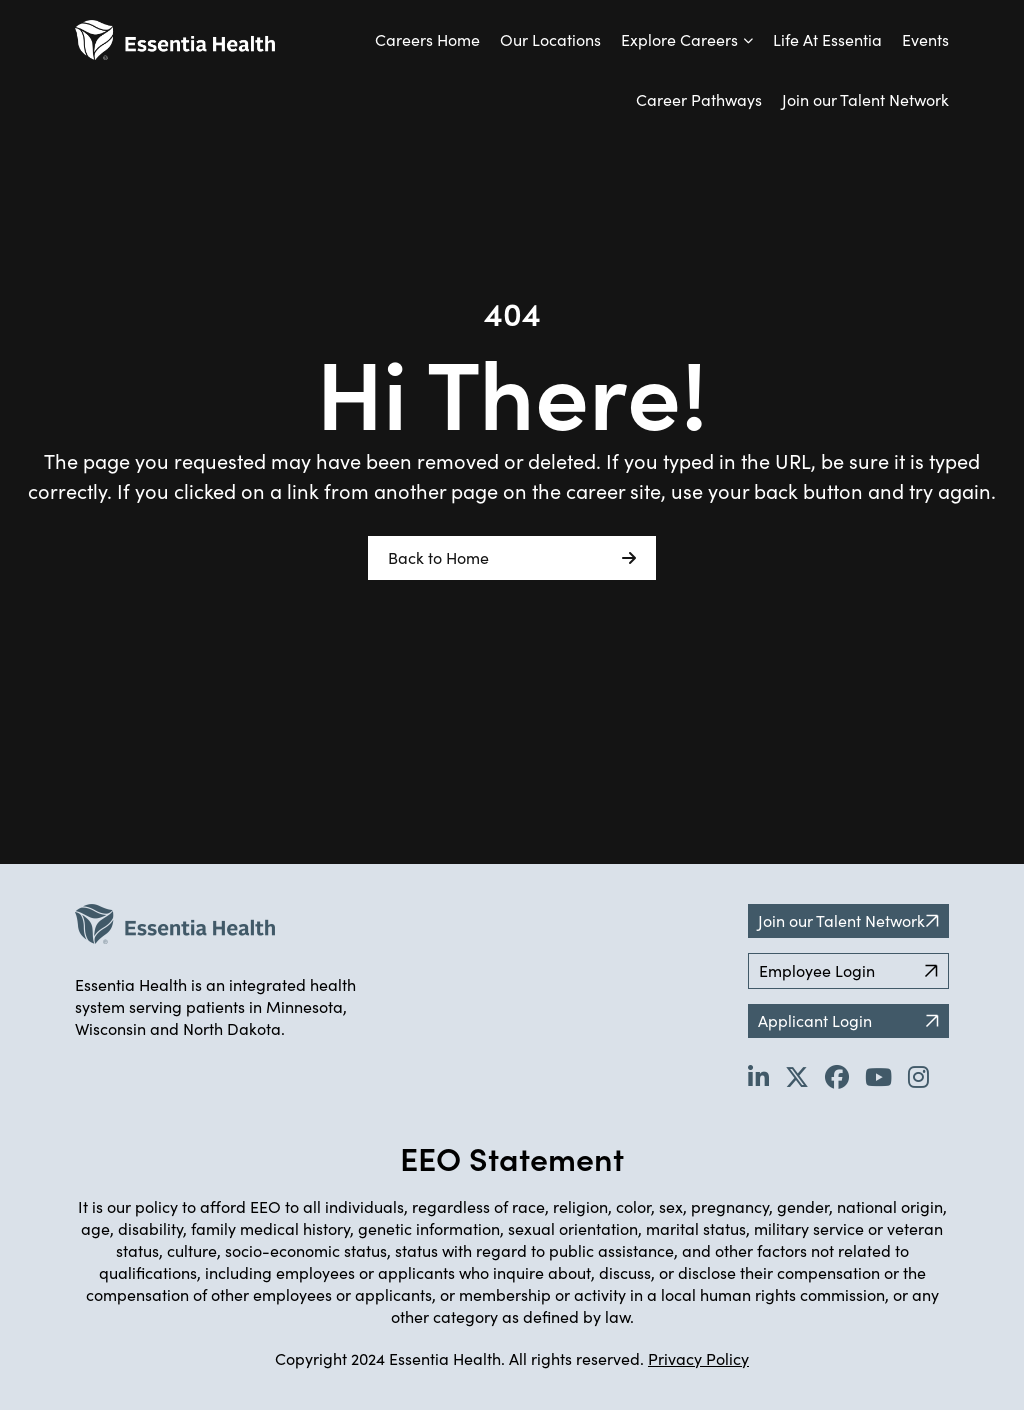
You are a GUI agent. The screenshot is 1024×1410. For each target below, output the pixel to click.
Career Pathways (699, 99)
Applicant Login (848, 1020)
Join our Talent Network (865, 99)
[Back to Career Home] (175, 40)
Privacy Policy (698, 1358)
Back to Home (512, 558)
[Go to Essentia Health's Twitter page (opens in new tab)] (797, 1076)
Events (925, 39)
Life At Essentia (827, 39)
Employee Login (848, 970)
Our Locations (550, 39)
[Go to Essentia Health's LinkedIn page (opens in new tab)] (758, 1076)
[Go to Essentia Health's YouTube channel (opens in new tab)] (878, 1076)
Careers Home (427, 39)
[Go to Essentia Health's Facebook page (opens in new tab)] (837, 1076)
